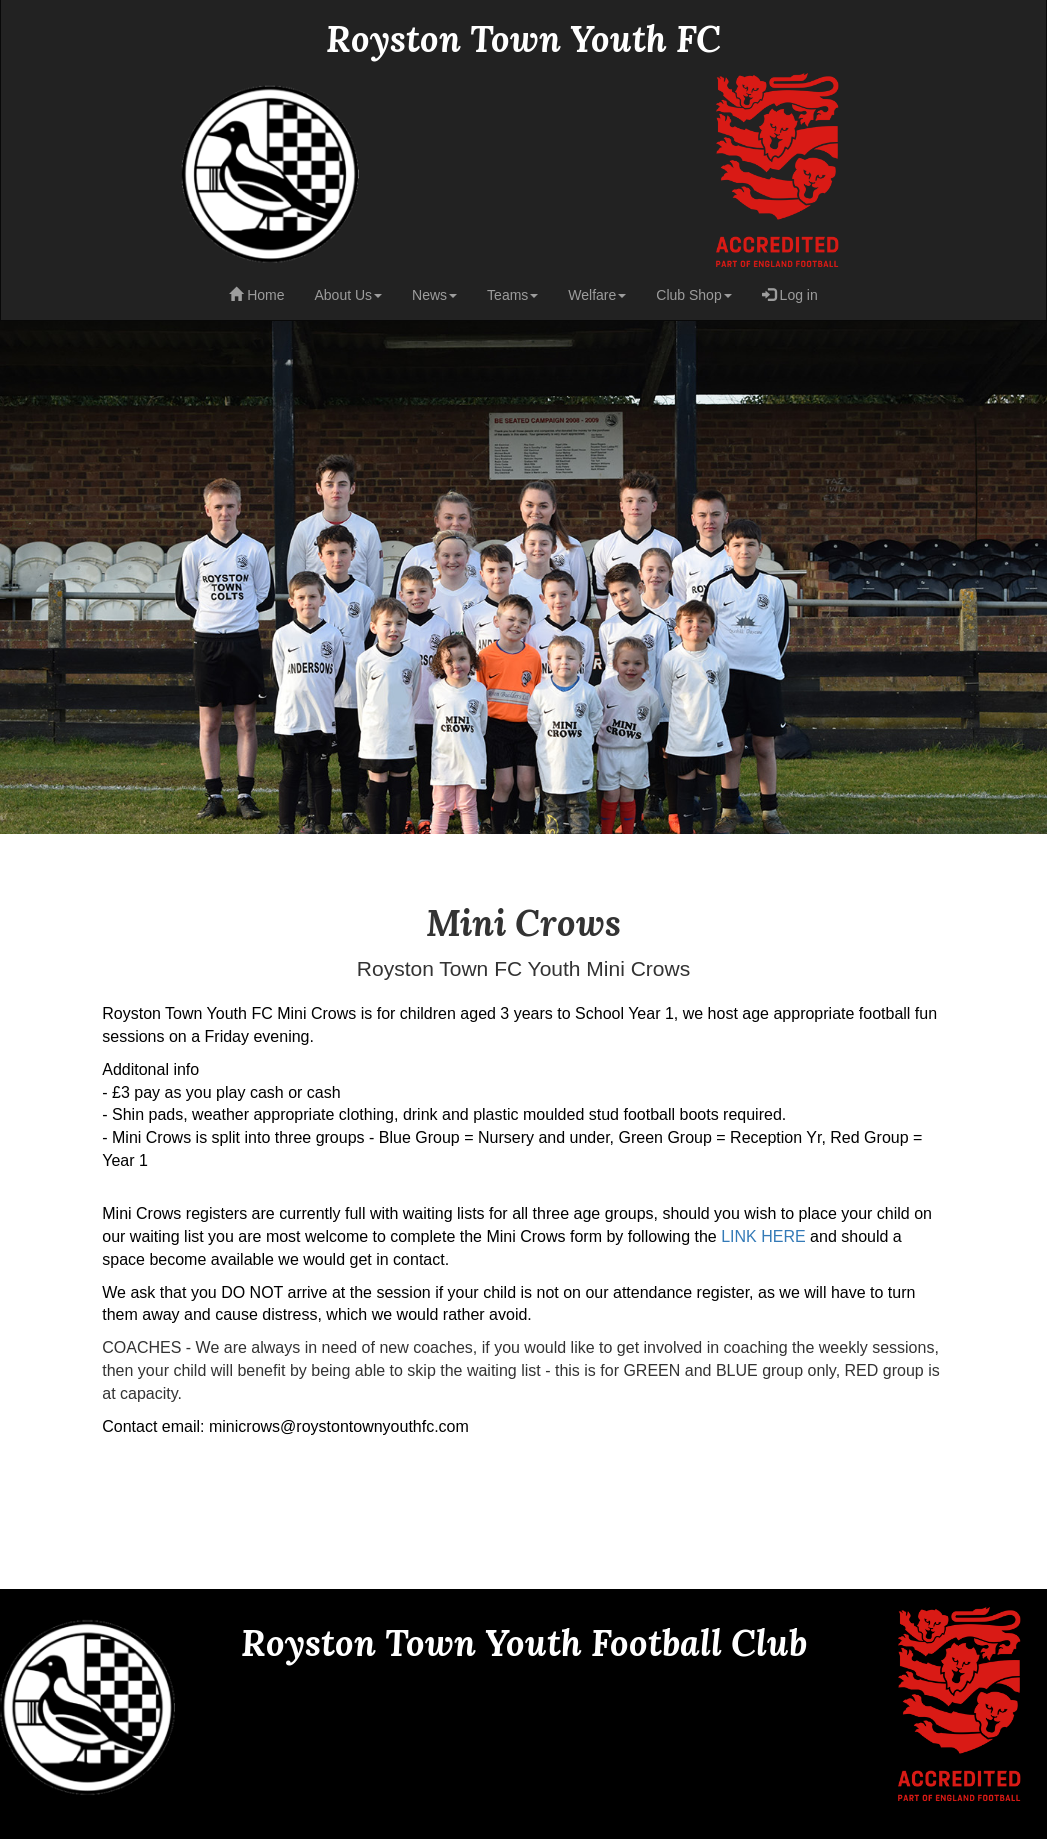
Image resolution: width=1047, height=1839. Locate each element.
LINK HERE (763, 1236)
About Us (348, 295)
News (434, 295)
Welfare (597, 295)
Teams (512, 295)
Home (256, 295)
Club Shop (693, 295)
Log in (790, 295)
